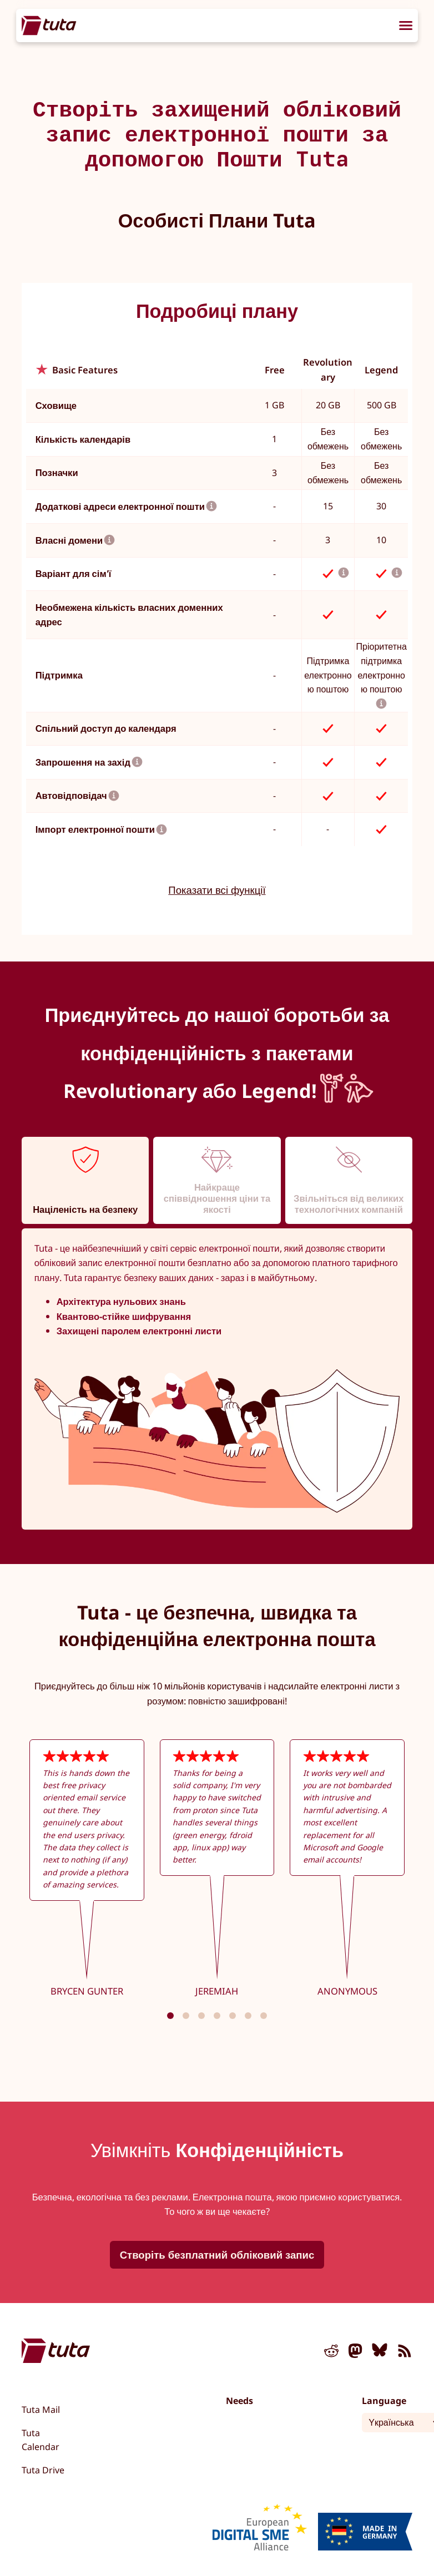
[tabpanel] (217, 1379)
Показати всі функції (216, 890)
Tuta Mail (41, 2409)
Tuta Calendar (40, 2440)
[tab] (85, 1180)
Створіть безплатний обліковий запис (217, 2254)
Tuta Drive (43, 2470)
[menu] (405, 26)
